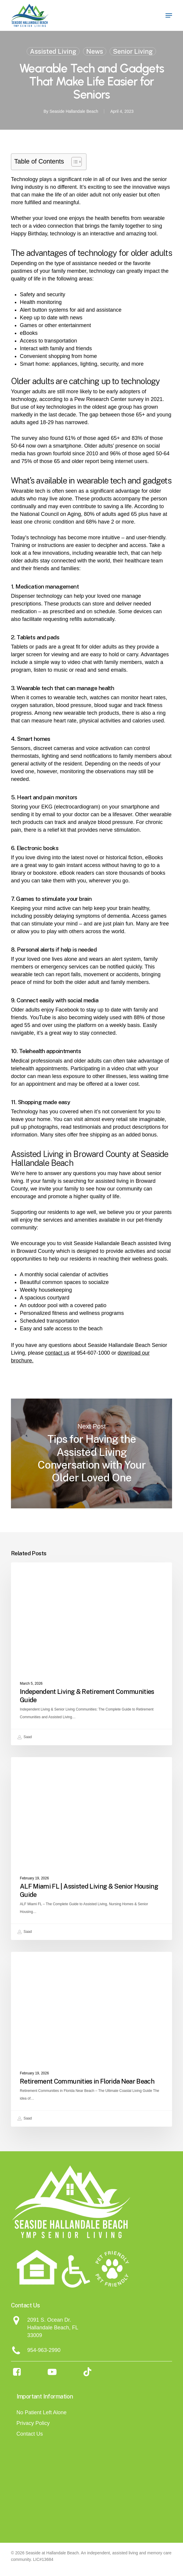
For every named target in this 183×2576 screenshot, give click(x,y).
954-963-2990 (43, 2350)
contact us (57, 1353)
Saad (24, 1737)
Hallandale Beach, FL (52, 2328)
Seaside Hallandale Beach (73, 111)
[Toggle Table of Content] (73, 162)
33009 (34, 2335)
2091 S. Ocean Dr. (49, 2320)
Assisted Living (53, 51)
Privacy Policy (33, 2423)
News (94, 51)
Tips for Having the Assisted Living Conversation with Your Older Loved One (91, 1453)
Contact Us (30, 2434)
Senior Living (133, 51)
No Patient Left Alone (42, 2412)
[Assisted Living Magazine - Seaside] (135, 2493)
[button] (169, 15)
